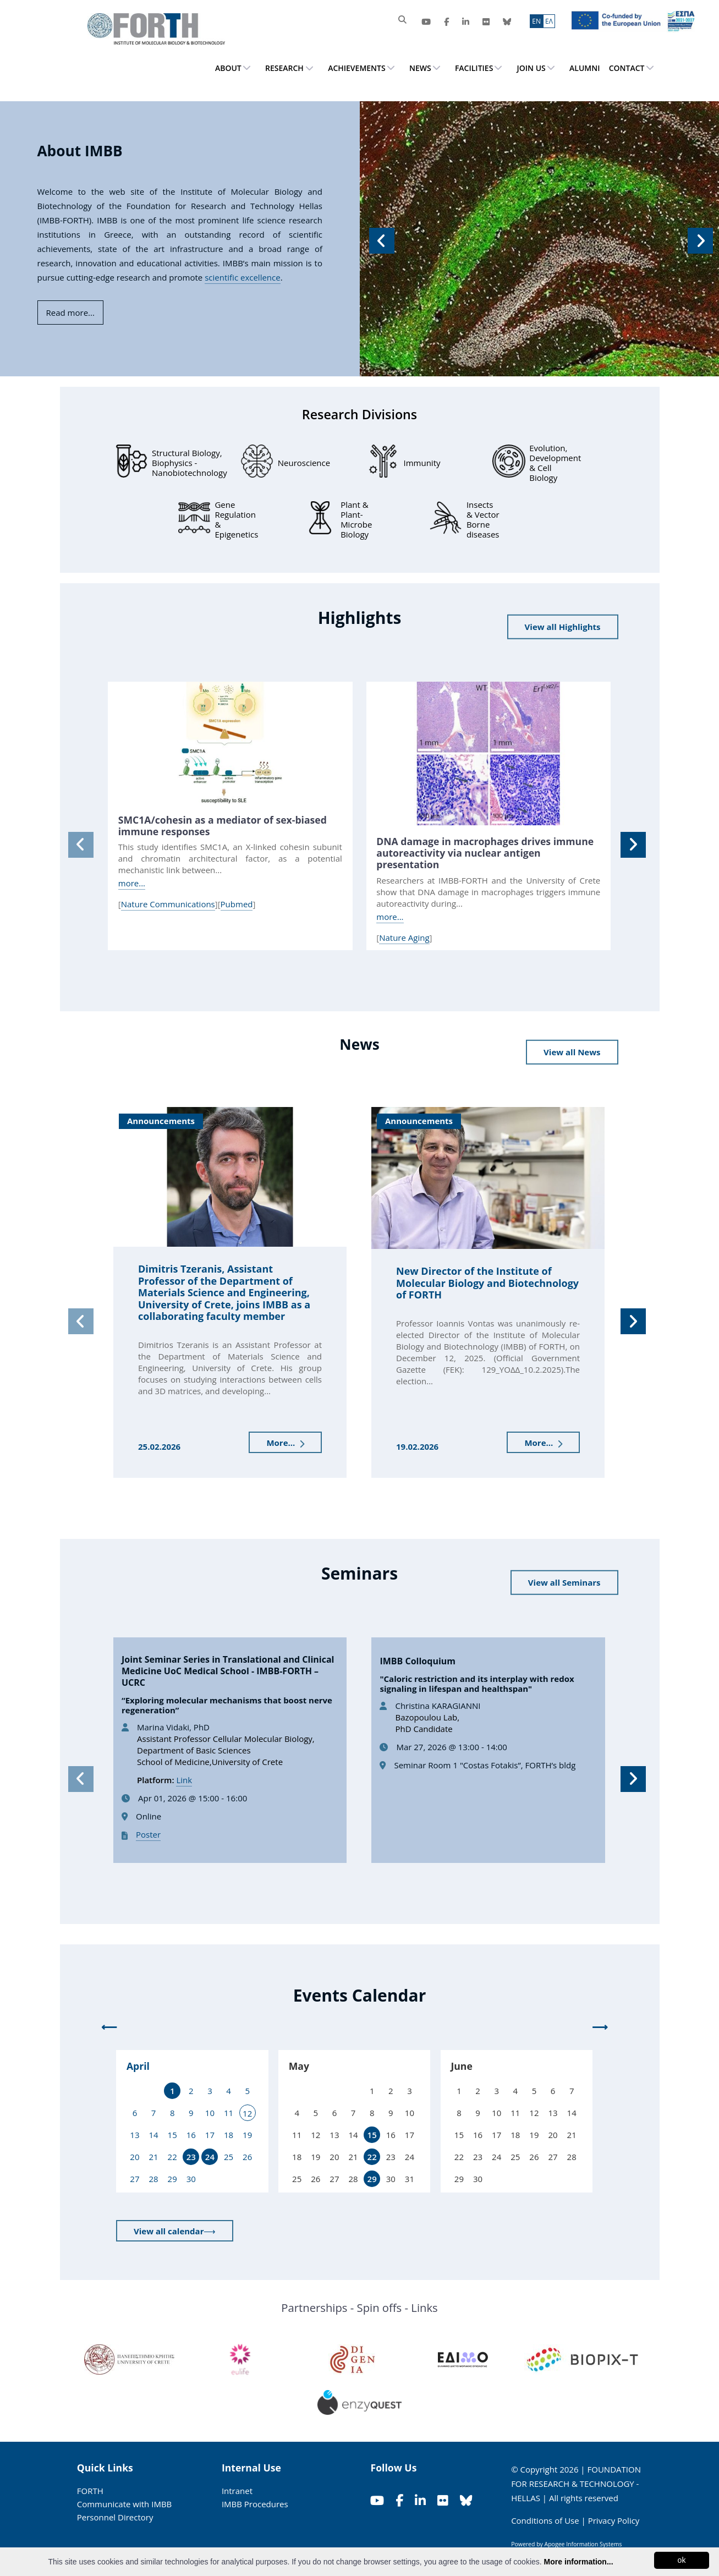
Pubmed (237, 903)
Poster (148, 1834)
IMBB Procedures (255, 2503)
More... (285, 1442)
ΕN (536, 21)
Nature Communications (168, 903)
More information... (578, 2561)
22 (372, 2156)
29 (372, 2178)
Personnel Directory (115, 2517)
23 (191, 2156)
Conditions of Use (545, 2520)
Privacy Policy (614, 2520)
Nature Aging (404, 937)
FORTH (90, 2490)
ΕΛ (549, 21)
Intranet (237, 2490)
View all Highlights (563, 626)
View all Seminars (564, 1582)
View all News (572, 1051)
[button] (380, 239)
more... (131, 883)
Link (184, 1779)
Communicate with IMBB (124, 2503)
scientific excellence (242, 277)
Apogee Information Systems (583, 2544)
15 (372, 2134)
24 (210, 2156)
